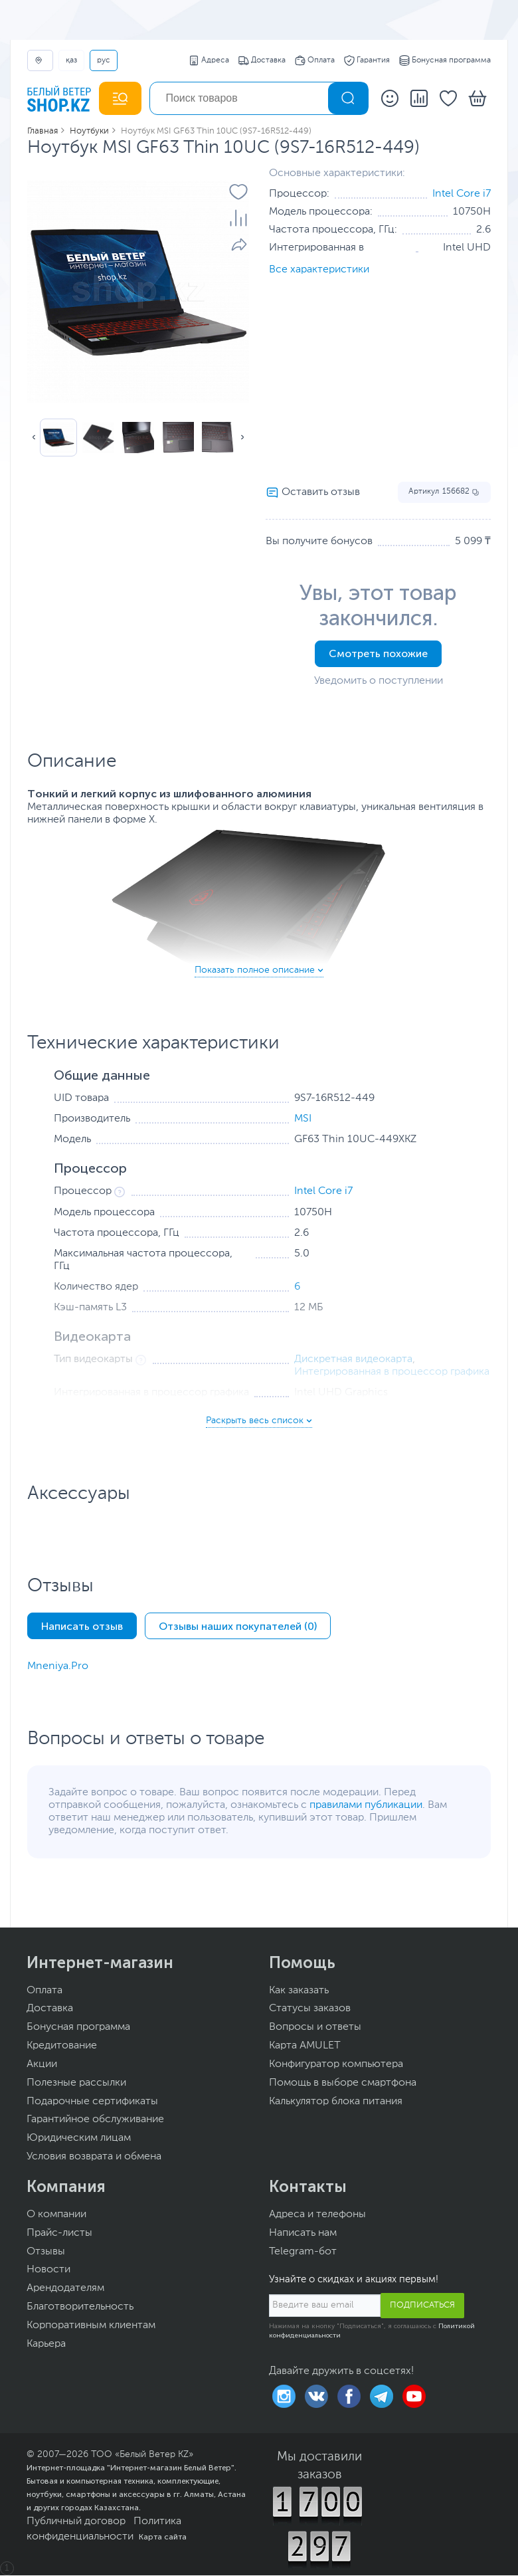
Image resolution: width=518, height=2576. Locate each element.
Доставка (262, 60)
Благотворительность (80, 2307)
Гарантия (367, 60)
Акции (42, 2064)
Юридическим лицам (79, 2138)
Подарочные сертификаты (92, 2101)
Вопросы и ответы (315, 2027)
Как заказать (299, 1990)
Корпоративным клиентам (91, 2325)
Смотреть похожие (378, 653)
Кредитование (62, 2045)
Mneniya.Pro (57, 1666)
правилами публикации (365, 1805)
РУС (103, 60)
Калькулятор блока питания (335, 2101)
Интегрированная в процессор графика (391, 1372)
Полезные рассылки (76, 2083)
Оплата (315, 60)
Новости (48, 2269)
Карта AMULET (305, 2045)
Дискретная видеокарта (353, 1359)
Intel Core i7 (461, 194)
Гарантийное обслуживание (95, 2119)
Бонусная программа (445, 60)
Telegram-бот (303, 2251)
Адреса (209, 60)
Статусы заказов (310, 2008)
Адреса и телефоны (317, 2214)
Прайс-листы (59, 2233)
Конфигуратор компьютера (336, 2064)
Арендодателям (65, 2288)
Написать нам (303, 2233)
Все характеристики (319, 269)
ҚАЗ (71, 60)
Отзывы (46, 2251)
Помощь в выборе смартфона (342, 2083)
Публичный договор (76, 2521)
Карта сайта (163, 2536)
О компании (56, 2214)
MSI (302, 1119)
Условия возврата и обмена (94, 2156)
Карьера (46, 2344)
